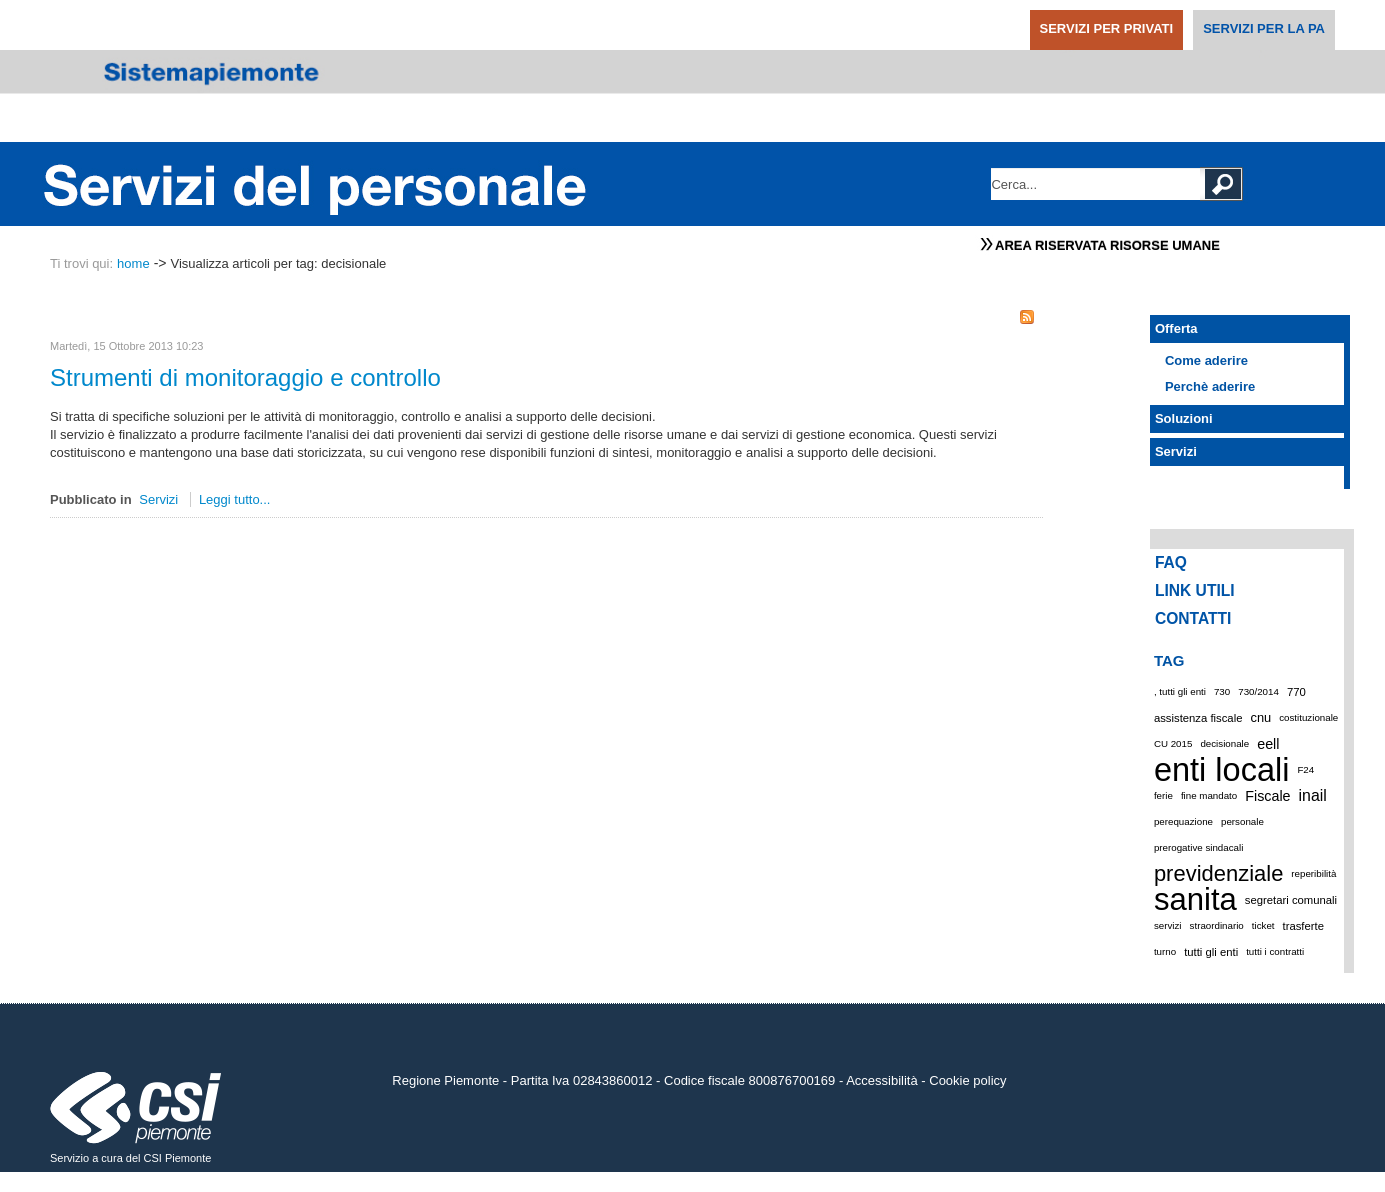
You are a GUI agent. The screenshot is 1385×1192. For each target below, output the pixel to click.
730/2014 (1258, 691)
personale (1242, 821)
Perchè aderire (1210, 386)
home (133, 263)
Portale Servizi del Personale (316, 184)
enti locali (1222, 770)
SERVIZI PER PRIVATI (1107, 28)
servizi (1168, 925)
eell (1268, 744)
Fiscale (1267, 796)
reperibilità (1313, 873)
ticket (1263, 925)
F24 (1305, 769)
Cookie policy (967, 1080)
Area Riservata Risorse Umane (1107, 245)
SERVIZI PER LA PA (1264, 28)
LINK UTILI (1195, 590)
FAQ (1171, 562)
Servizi (158, 499)
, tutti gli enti (1180, 691)
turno (1165, 951)
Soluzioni (1184, 418)
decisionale (1224, 743)
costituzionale (1308, 717)
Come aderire (1206, 360)
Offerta (1176, 328)
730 (1222, 691)
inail (1313, 795)
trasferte (1303, 926)
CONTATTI (1193, 618)
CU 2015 (1173, 743)
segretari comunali (1291, 900)
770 (1296, 692)
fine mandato (1209, 795)
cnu (1260, 717)
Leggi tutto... (235, 499)
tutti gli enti (1211, 952)
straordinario (1217, 925)
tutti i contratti (1275, 951)
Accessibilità (882, 1080)
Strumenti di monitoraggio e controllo (245, 377)
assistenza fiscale (1198, 718)
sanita (1195, 900)
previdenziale (1218, 873)
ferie (1163, 795)
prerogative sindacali (1198, 847)
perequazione (1183, 821)
